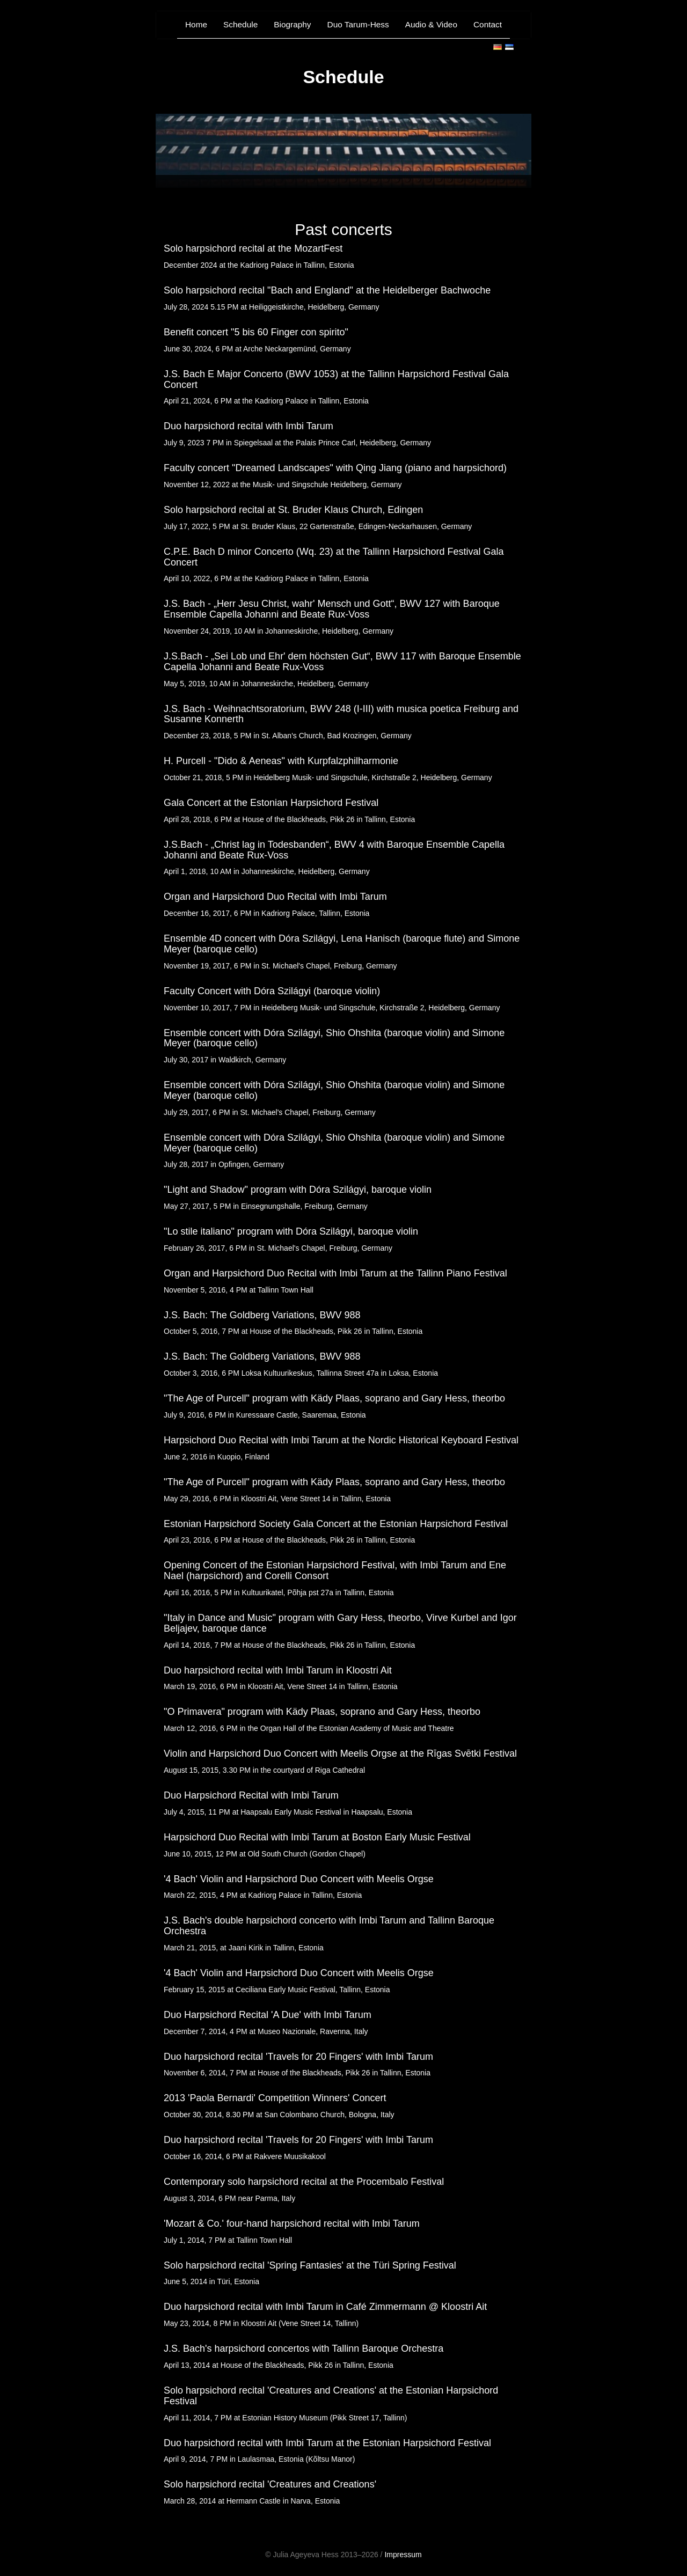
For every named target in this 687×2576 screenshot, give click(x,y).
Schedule (240, 24)
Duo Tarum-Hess (358, 24)
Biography (292, 24)
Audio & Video (431, 24)
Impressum (402, 2554)
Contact (487, 24)
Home (196, 24)
